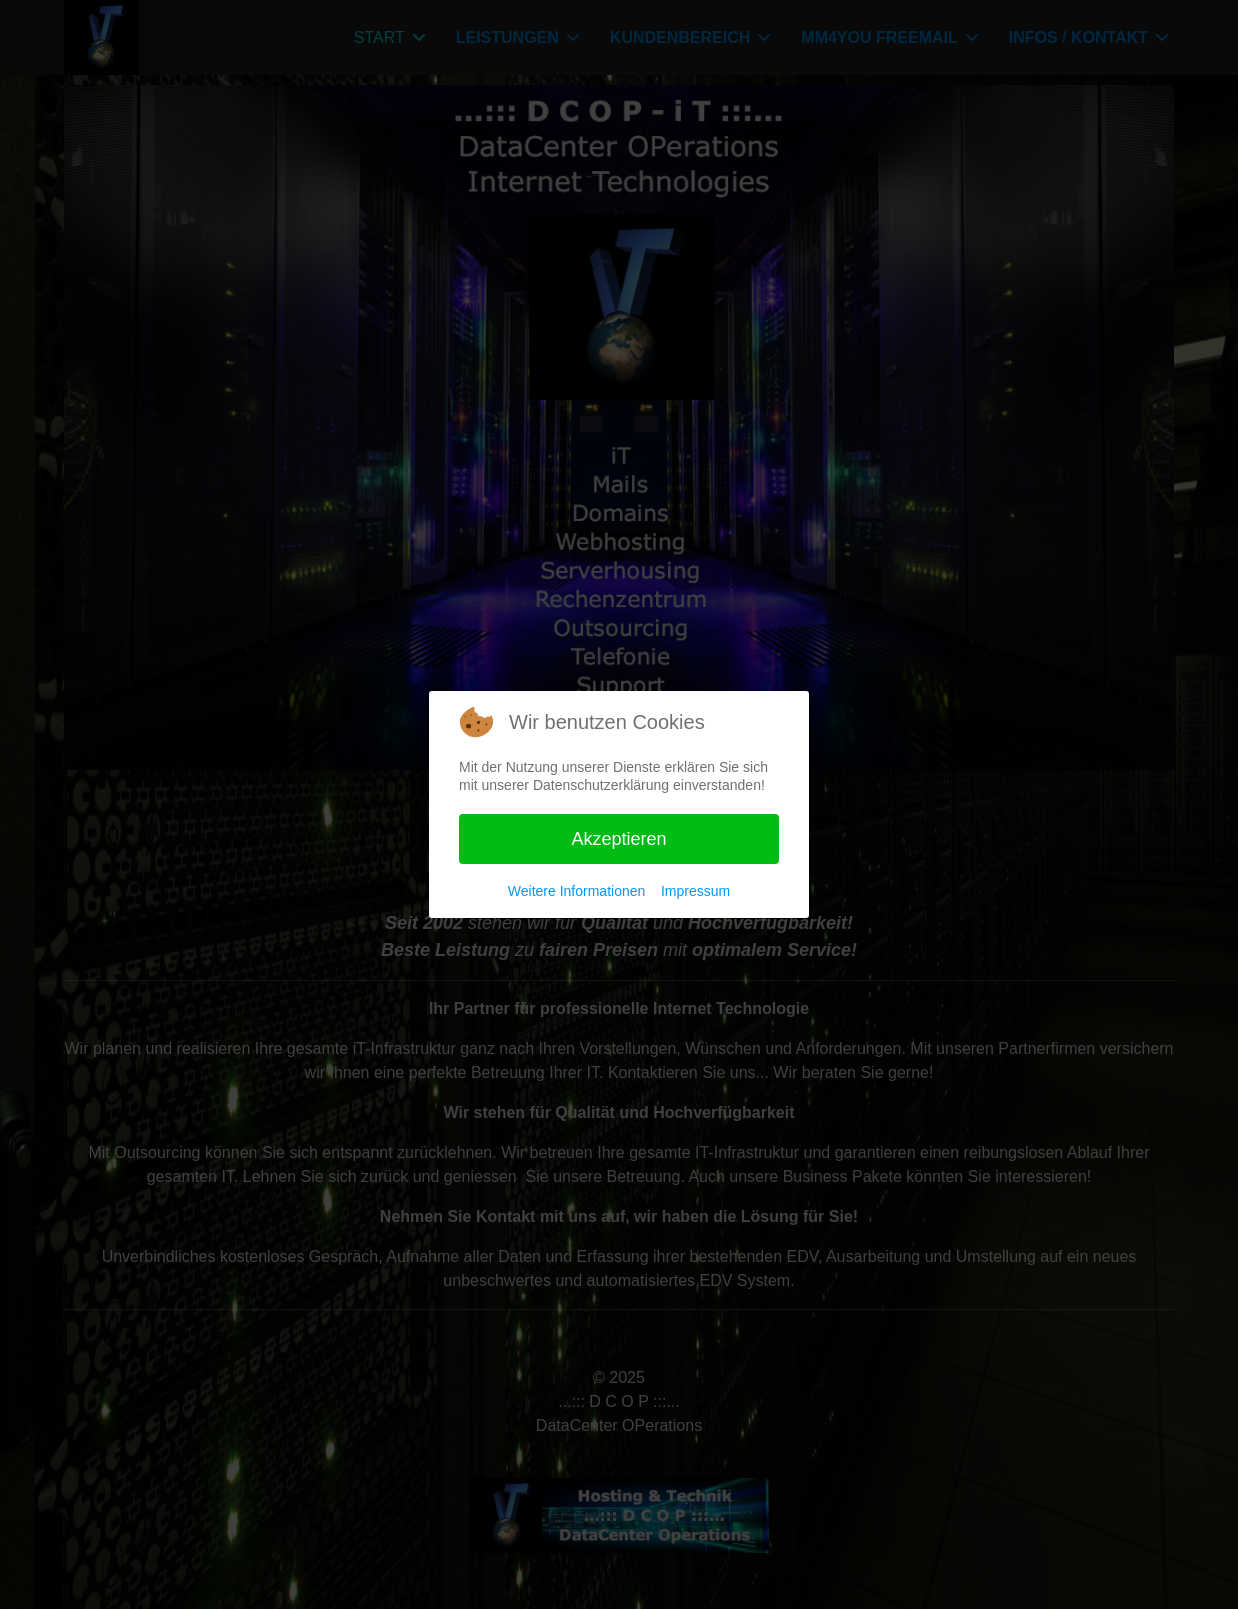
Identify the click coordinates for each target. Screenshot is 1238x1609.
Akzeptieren (618, 839)
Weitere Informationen (576, 891)
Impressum (695, 891)
